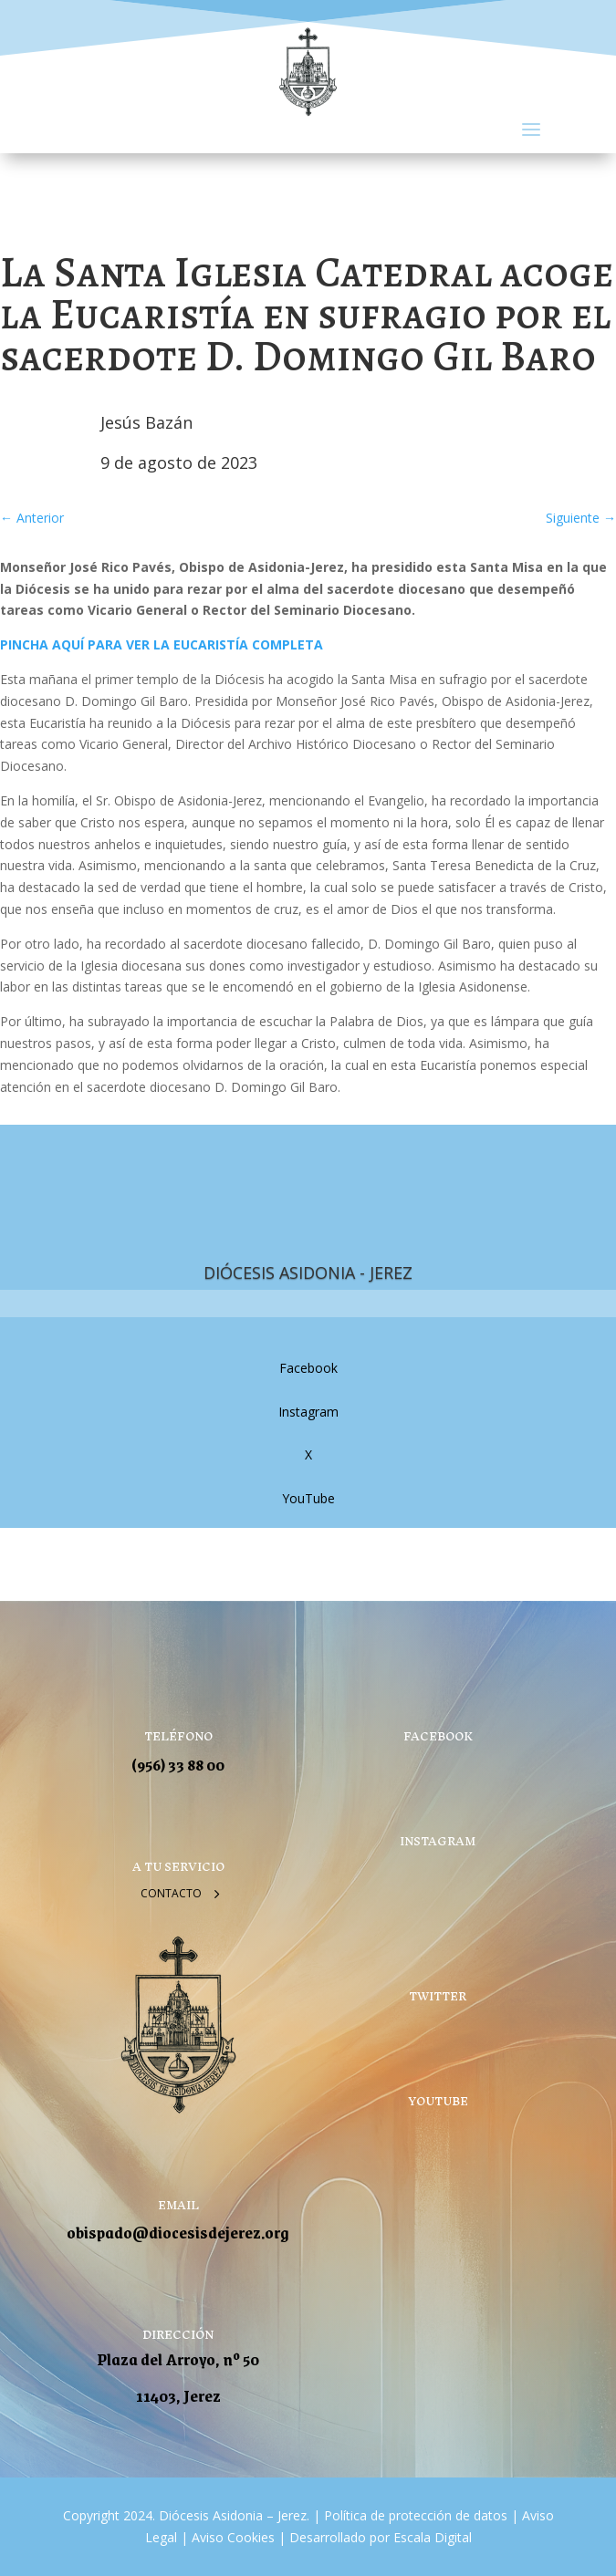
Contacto (171, 1893)
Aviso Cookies (231, 2537)
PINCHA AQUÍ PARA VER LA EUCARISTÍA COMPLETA (161, 644)
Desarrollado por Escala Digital (380, 2537)
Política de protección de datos (415, 2515)
